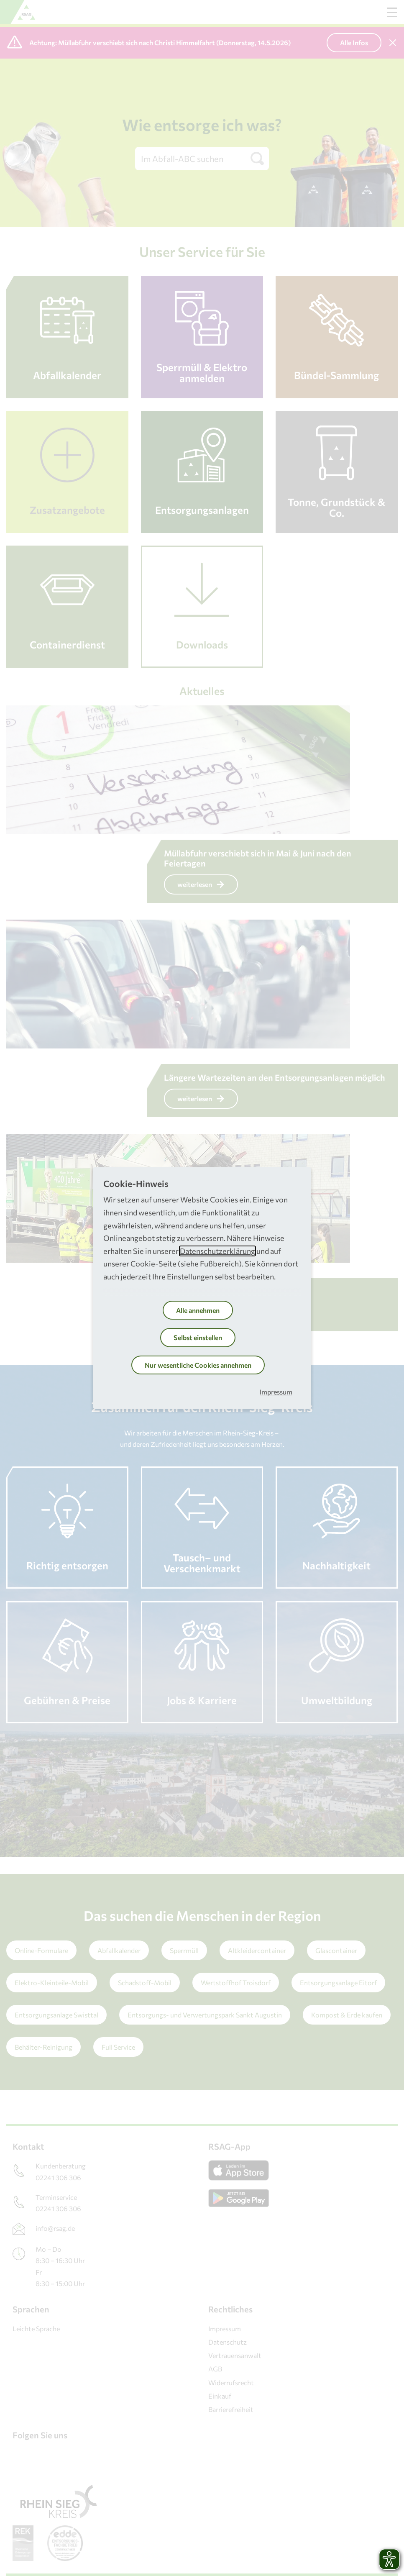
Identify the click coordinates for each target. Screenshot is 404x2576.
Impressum (276, 1392)
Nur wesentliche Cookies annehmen (198, 1365)
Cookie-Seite (153, 1263)
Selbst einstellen (198, 1337)
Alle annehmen (198, 1310)
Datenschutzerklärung (217, 1251)
